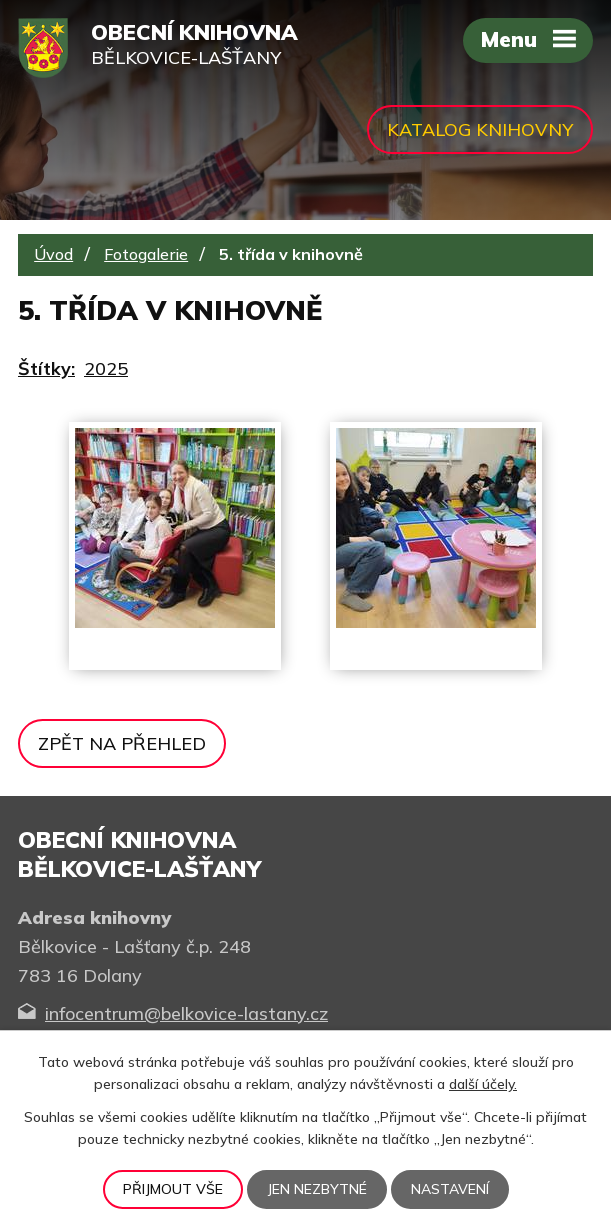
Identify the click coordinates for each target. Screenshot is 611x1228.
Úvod (53, 254)
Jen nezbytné (317, 1189)
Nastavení (450, 1189)
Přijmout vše (173, 1189)
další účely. (483, 1084)
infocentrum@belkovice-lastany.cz (186, 1013)
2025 (106, 368)
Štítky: (46, 368)
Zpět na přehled (122, 743)
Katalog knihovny (480, 129)
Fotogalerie (146, 254)
